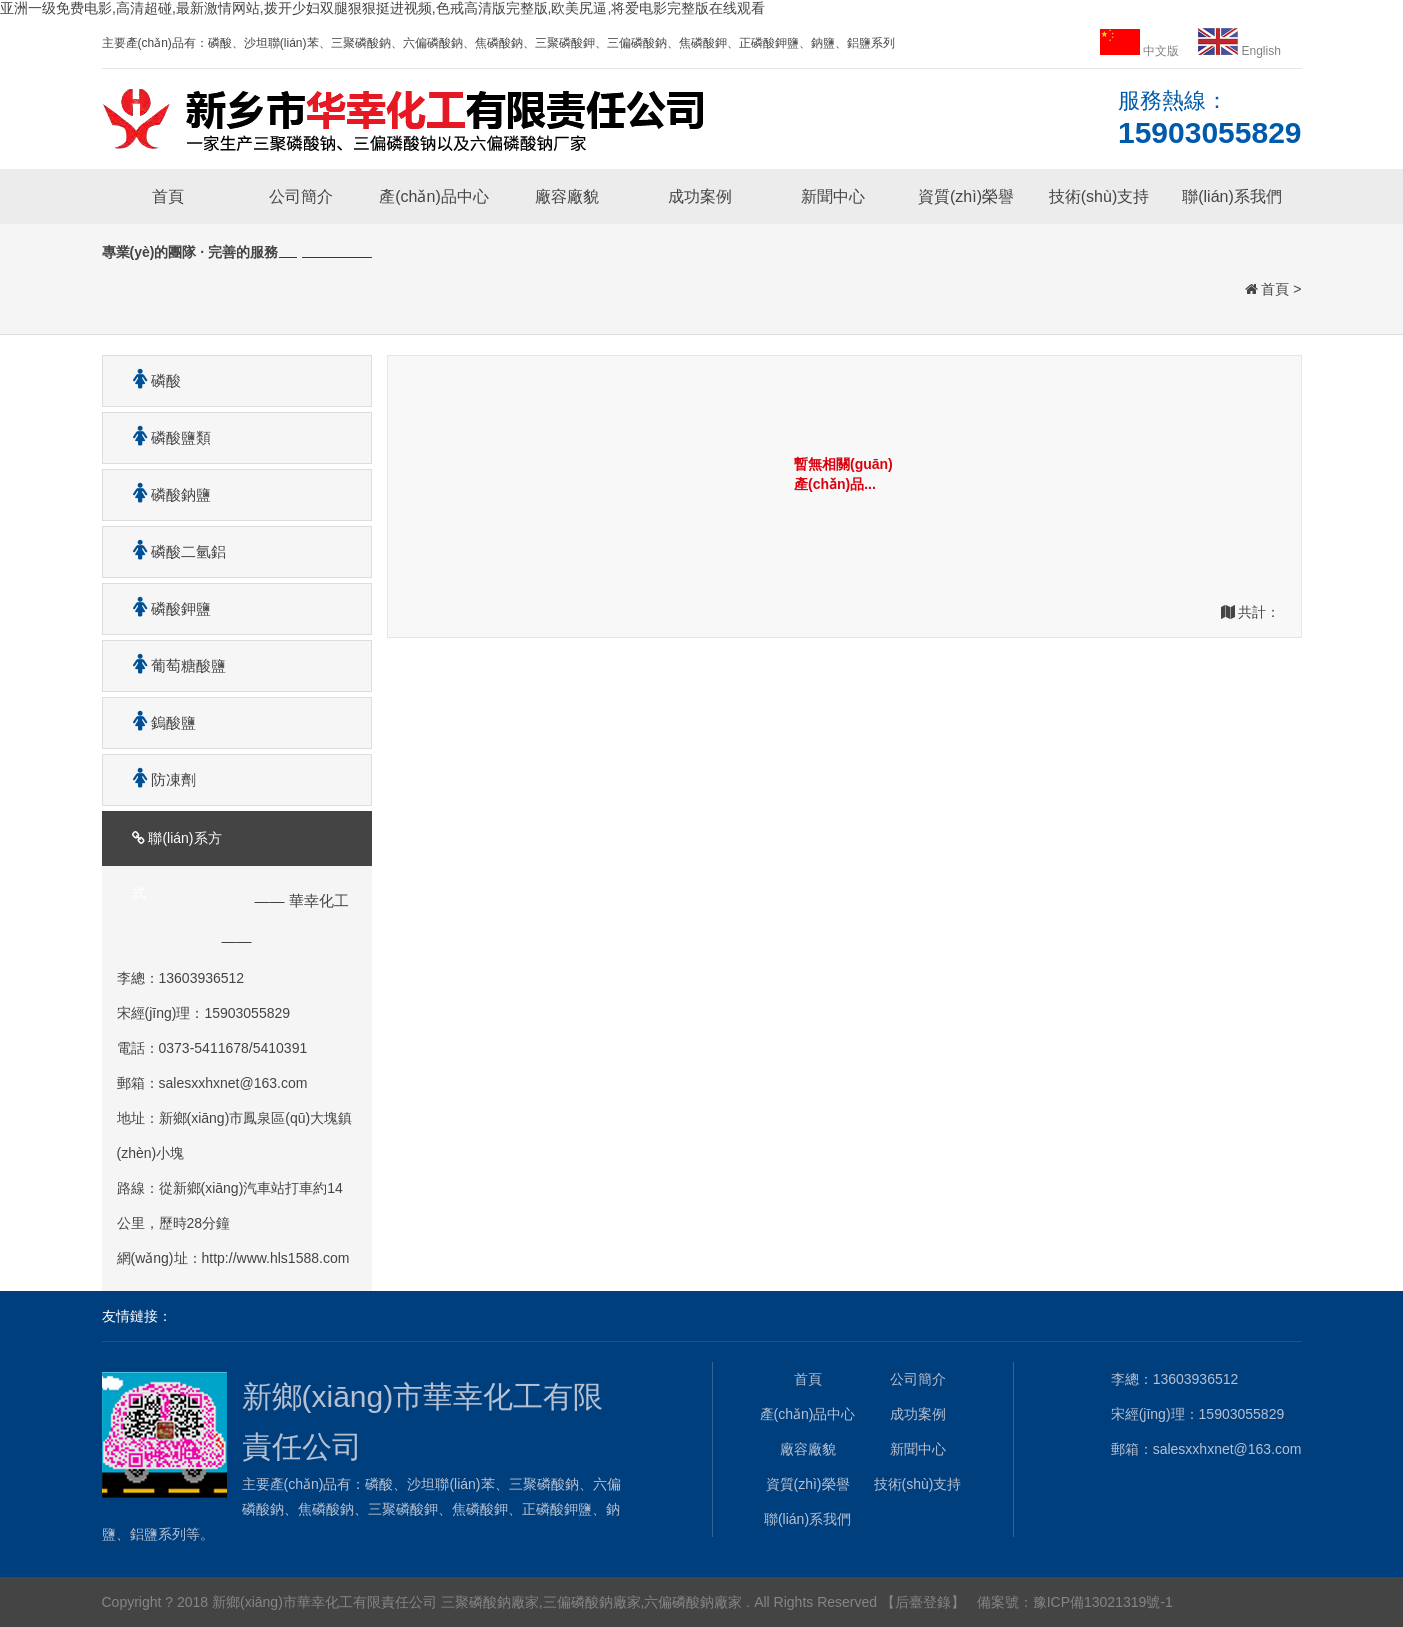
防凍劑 (157, 779)
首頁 (168, 196)
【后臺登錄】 (923, 1602)
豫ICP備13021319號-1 (1103, 1602)
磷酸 (149, 380)
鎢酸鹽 (157, 722)
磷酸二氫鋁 (172, 551)
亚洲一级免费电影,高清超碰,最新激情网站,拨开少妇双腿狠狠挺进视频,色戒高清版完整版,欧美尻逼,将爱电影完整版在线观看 (382, 8)
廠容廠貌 (567, 196)
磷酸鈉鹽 (164, 494)
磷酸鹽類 (164, 437)
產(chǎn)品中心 (433, 196)
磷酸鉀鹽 (164, 608)
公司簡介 (301, 196)
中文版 (1141, 51)
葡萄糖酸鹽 (172, 665)
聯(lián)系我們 (1232, 196)
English (1239, 51)
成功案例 (700, 196)
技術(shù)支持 (1099, 196)
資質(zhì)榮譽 (966, 196)
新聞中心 (833, 196)
